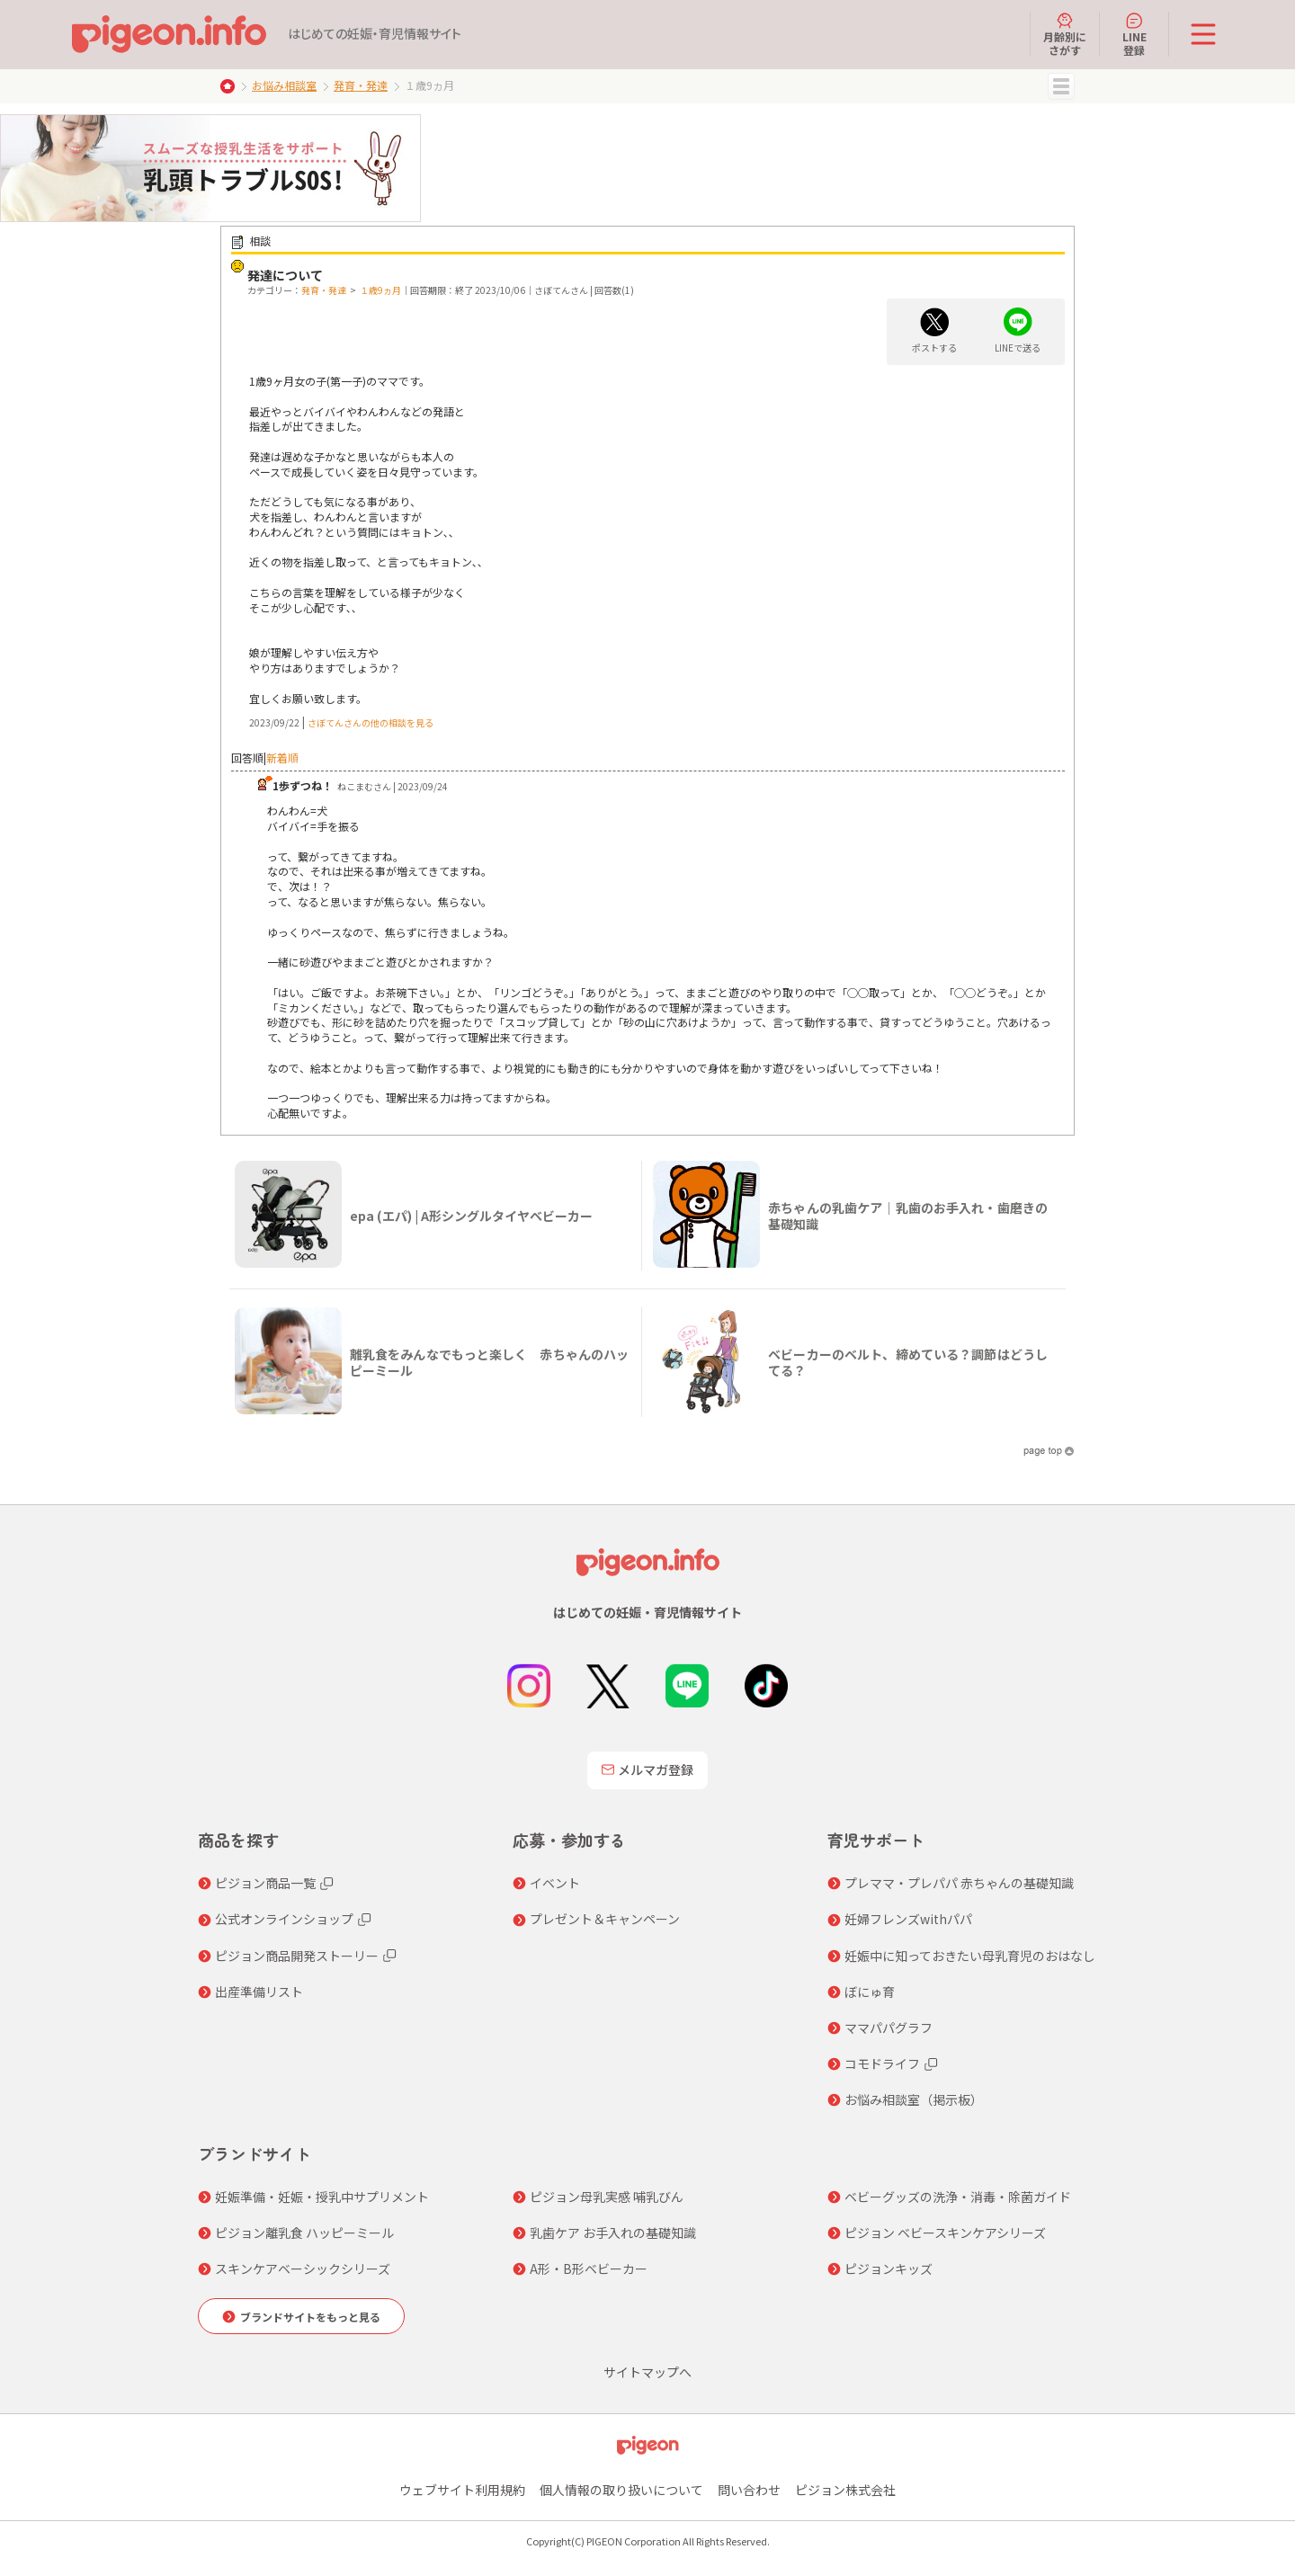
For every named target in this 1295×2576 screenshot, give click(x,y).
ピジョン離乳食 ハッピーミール (304, 2233)
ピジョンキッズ (888, 2268)
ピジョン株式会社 (845, 2490)
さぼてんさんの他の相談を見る (370, 722)
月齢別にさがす (1064, 34)
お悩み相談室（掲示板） (913, 2099)
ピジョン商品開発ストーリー (297, 1956)
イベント (555, 1883)
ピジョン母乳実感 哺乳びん (606, 2197)
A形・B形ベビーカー (589, 2268)
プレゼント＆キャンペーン (605, 1919)
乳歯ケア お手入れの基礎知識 (613, 2233)
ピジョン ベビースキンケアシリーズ (945, 2233)
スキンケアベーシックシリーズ (302, 2268)
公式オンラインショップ (284, 1919)
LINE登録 (1134, 34)
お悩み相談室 (284, 85)
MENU (1061, 86)
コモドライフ (882, 2063)
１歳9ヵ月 (380, 290)
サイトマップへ (647, 2372)
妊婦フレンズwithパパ (908, 1919)
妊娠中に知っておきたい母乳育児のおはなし (969, 1956)
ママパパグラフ (888, 2028)
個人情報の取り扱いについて (621, 2490)
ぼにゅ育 (869, 1992)
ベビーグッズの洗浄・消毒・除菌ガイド (957, 2197)
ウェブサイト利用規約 (462, 2490)
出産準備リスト (259, 1992)
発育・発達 (361, 85)
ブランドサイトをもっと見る (310, 2316)
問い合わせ (749, 2490)
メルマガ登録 (647, 1769)
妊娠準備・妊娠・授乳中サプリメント (322, 2197)
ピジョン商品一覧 (265, 1883)
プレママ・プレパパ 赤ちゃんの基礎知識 (959, 1883)
